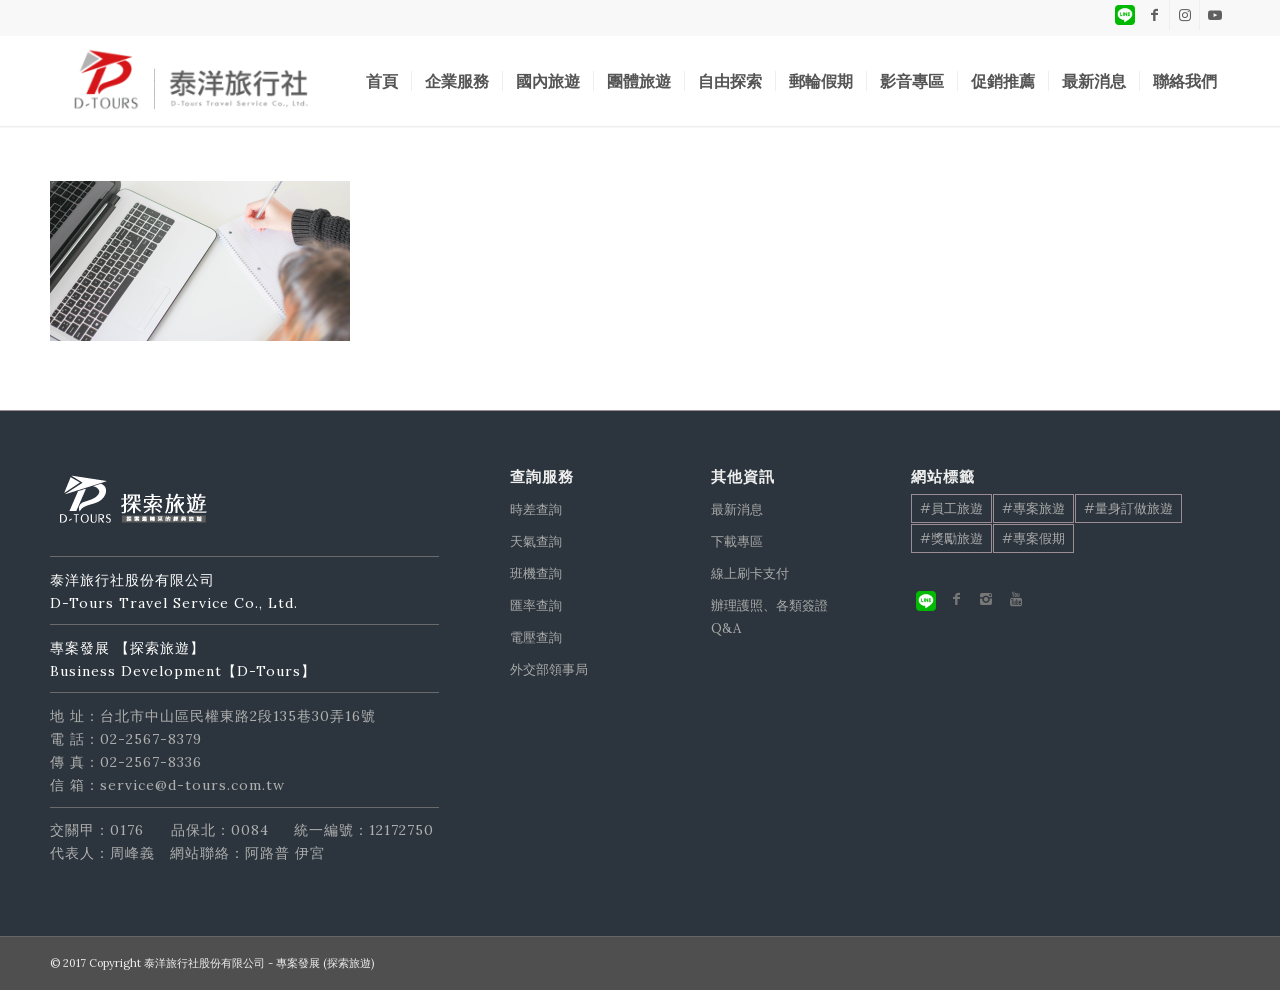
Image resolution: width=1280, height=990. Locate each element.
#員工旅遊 (951, 508)
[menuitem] (382, 81)
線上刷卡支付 (750, 573)
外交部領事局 (549, 669)
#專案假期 (1033, 538)
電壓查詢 (536, 637)
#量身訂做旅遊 (1128, 508)
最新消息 (737, 509)
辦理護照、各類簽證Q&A (769, 617)
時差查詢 (536, 509)
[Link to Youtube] (1215, 15)
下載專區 (737, 541)
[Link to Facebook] (1154, 15)
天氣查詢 (536, 541)
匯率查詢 (536, 605)
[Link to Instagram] (1184, 15)
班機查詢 (536, 573)
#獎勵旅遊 (951, 538)
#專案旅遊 (1033, 508)
